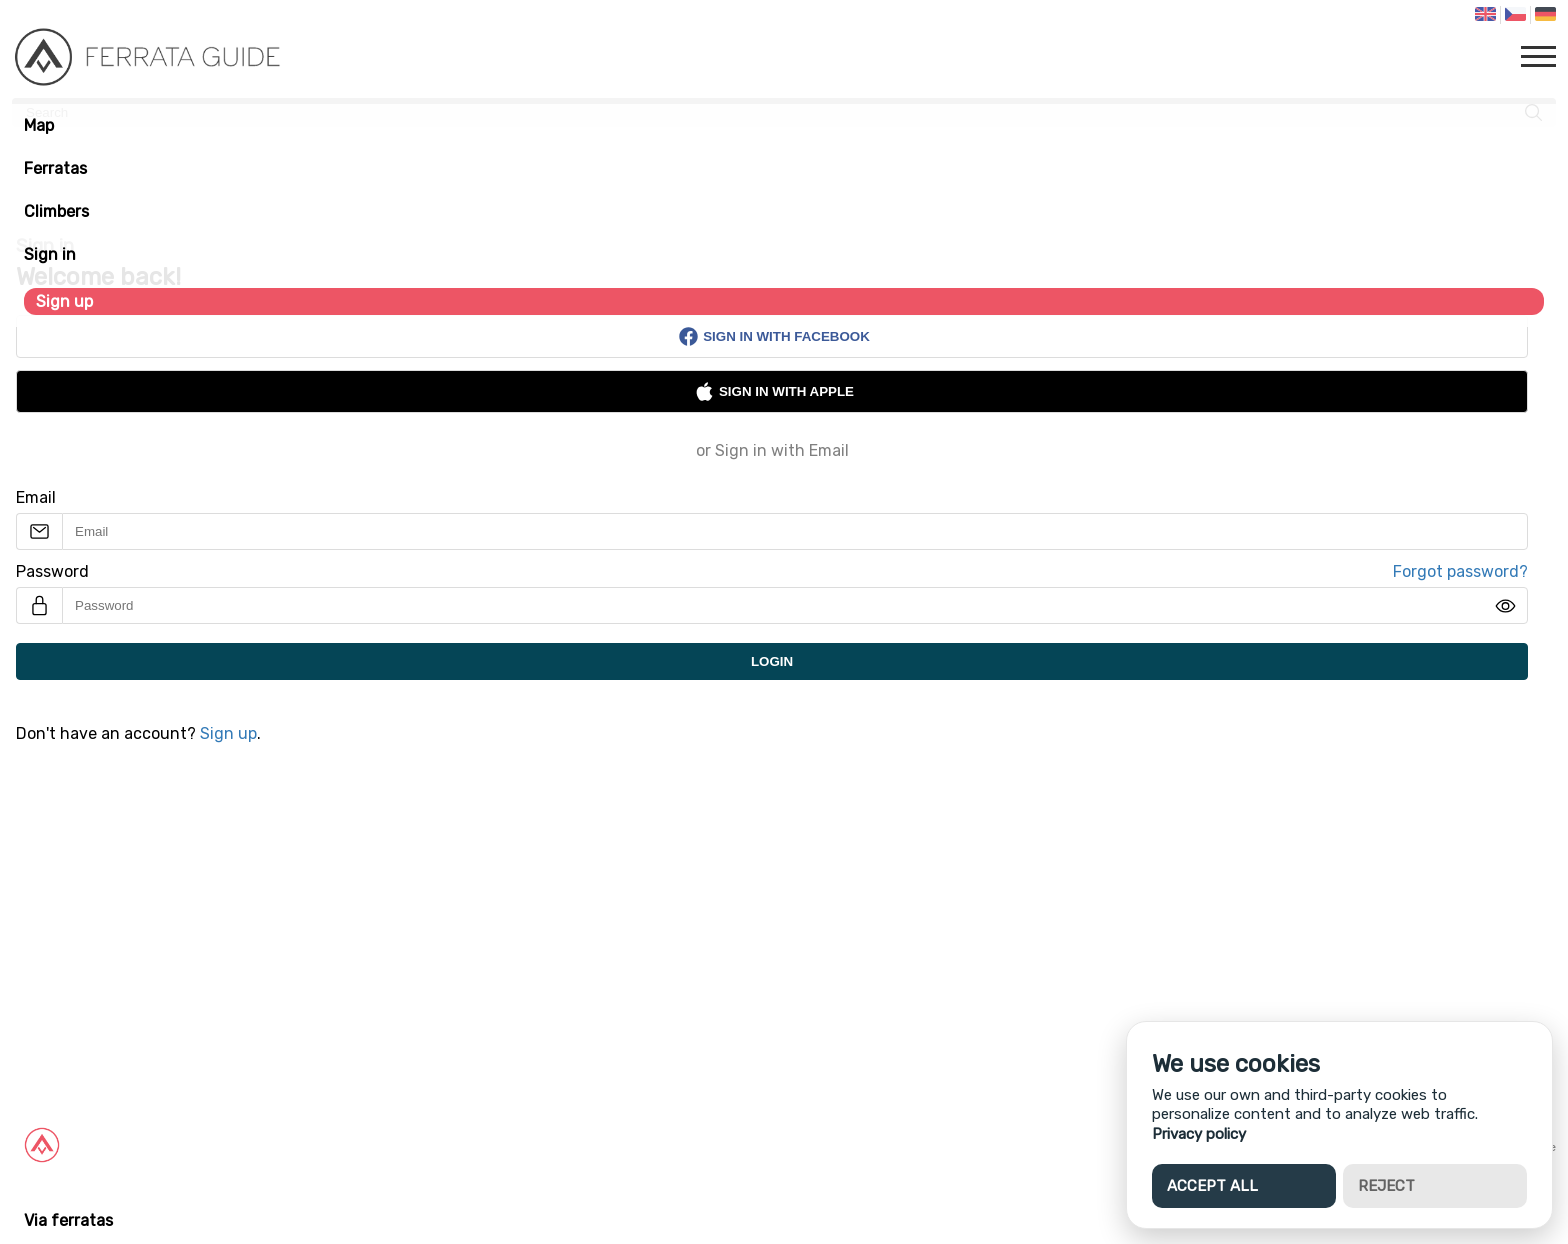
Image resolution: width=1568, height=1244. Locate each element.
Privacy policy (1199, 1134)
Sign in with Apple (774, 391)
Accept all (1212, 1186)
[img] (1505, 606)
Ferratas (55, 168)
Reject (1386, 1186)
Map (39, 125)
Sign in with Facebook (774, 336)
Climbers (56, 211)
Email (36, 497)
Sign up (64, 301)
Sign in (50, 254)
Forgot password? (1460, 571)
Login (772, 661)
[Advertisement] (600, 923)
